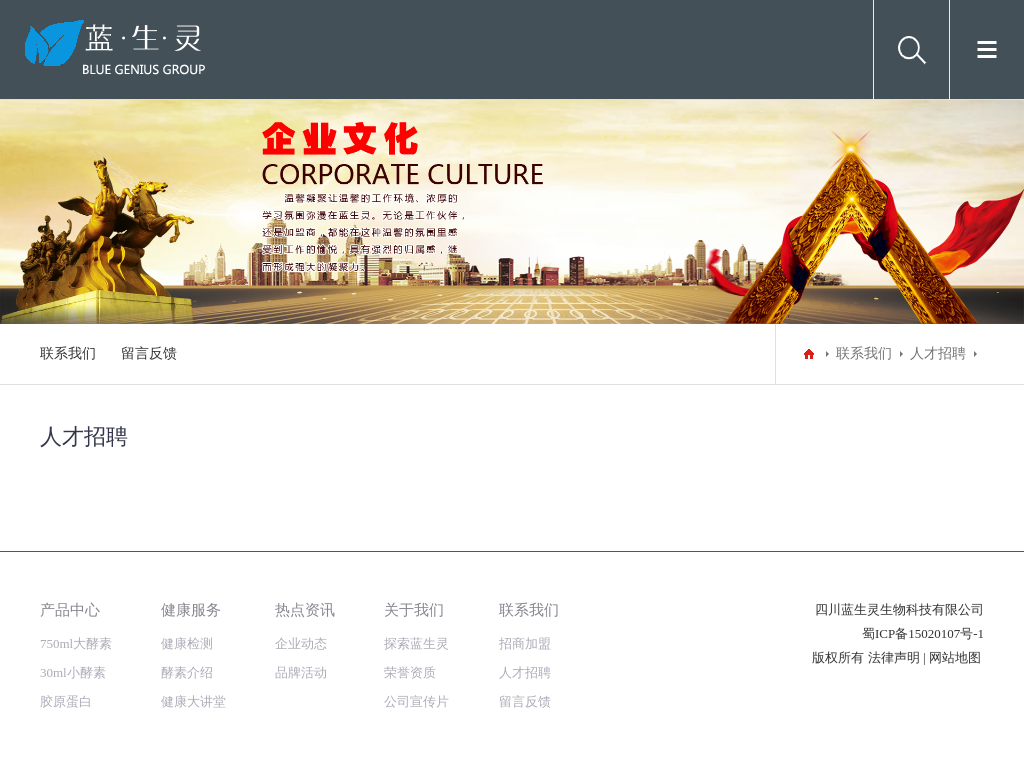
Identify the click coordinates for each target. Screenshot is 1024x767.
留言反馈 (149, 353)
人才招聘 (938, 353)
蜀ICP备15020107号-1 (923, 633)
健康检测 (187, 643)
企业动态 (301, 643)
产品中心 (70, 609)
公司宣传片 (416, 701)
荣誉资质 (410, 672)
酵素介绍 (187, 672)
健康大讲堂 (193, 701)
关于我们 (414, 609)
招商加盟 (525, 643)
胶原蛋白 (66, 701)
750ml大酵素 (76, 643)
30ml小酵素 (73, 672)
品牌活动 (301, 672)
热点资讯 (305, 609)
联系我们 (68, 353)
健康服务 (191, 609)
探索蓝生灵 (416, 643)
